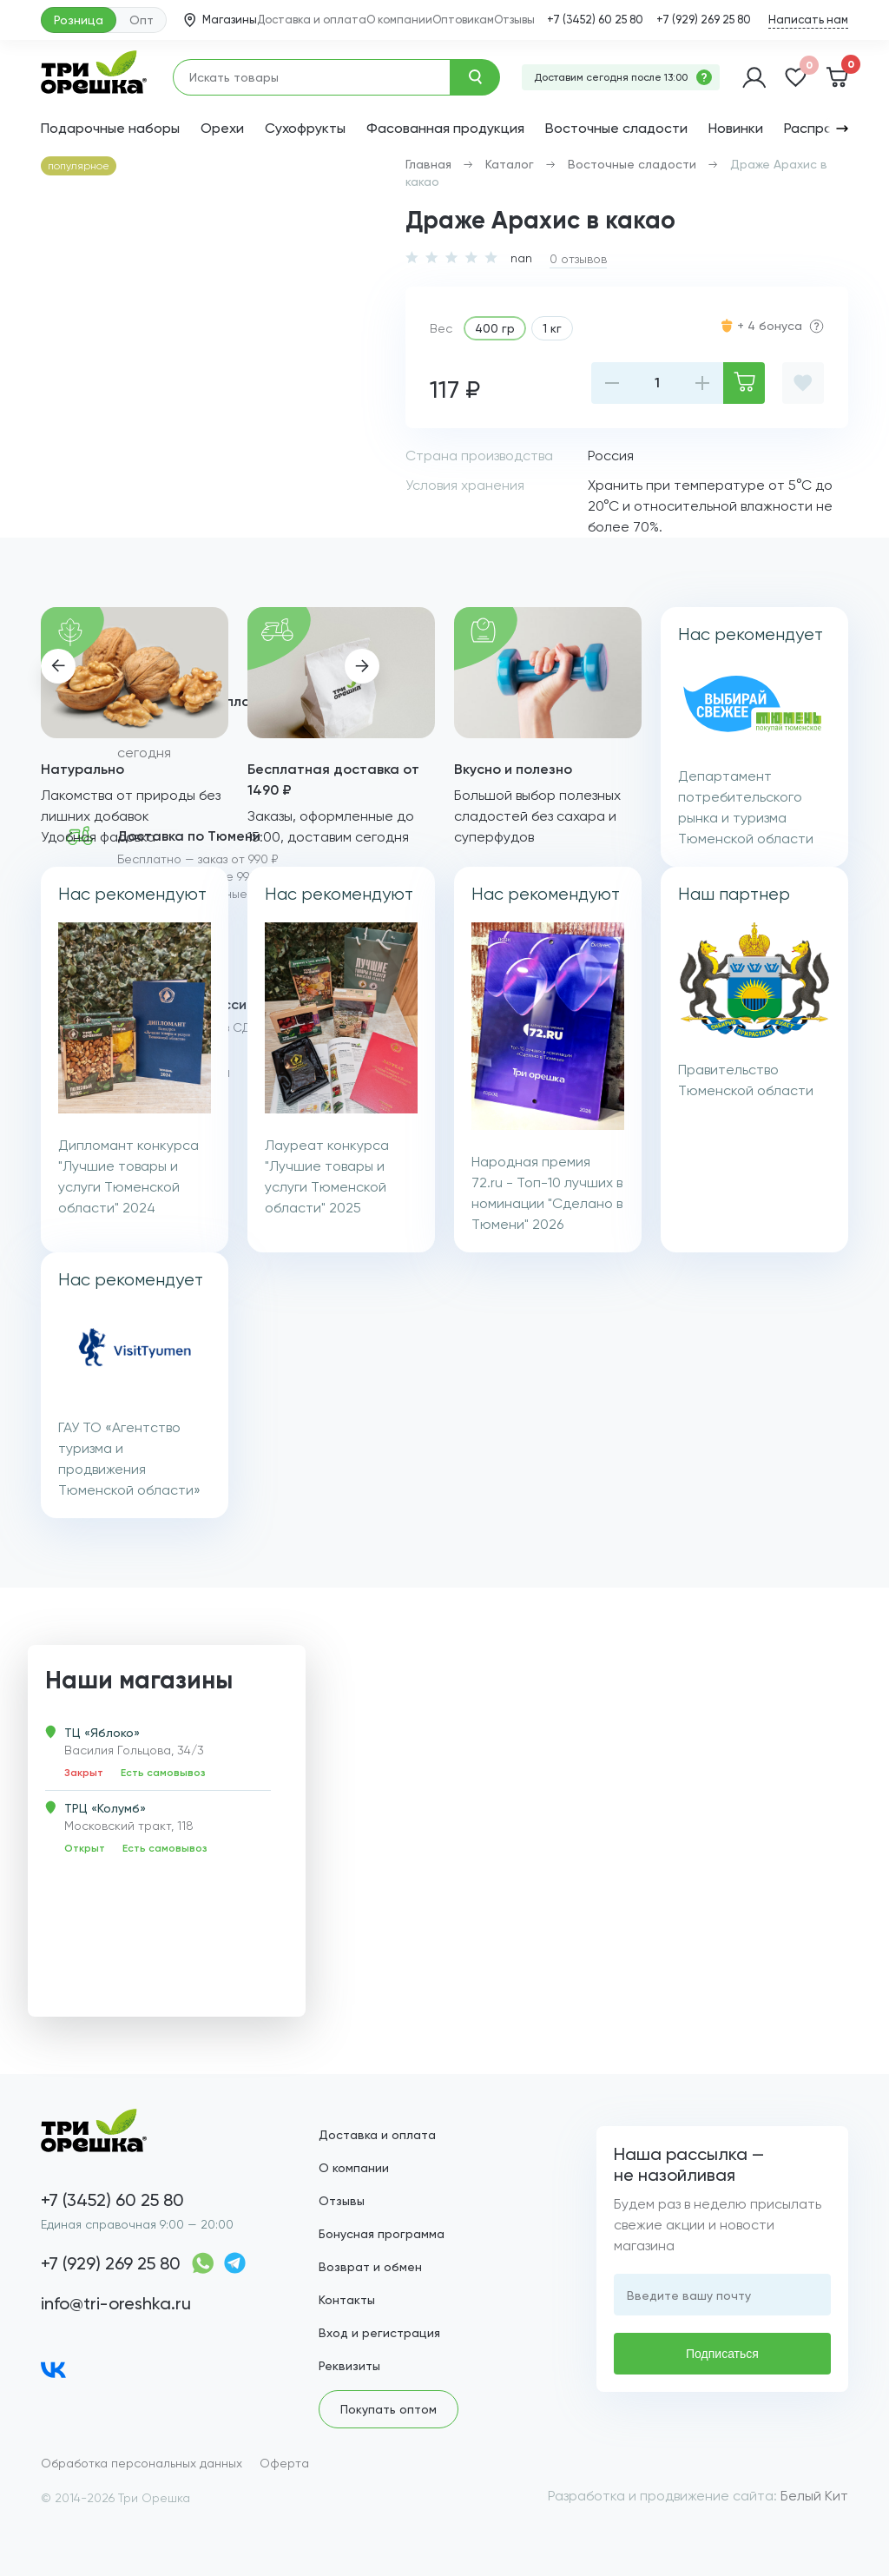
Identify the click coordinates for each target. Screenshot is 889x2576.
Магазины (220, 20)
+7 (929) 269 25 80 (703, 19)
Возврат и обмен (370, 2267)
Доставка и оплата (311, 19)
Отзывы (514, 19)
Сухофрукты (305, 128)
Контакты (347, 2300)
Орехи (222, 128)
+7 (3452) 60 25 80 (595, 19)
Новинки (735, 128)
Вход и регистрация (379, 2333)
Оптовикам (463, 19)
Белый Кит (814, 2495)
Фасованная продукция (445, 128)
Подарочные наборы (110, 128)
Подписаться (722, 2354)
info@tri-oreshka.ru (116, 2303)
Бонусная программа (381, 2234)
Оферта (284, 2463)
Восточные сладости (616, 128)
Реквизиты (349, 2366)
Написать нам (808, 19)
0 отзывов (578, 259)
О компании (399, 19)
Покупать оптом (388, 2409)
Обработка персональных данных (141, 2463)
